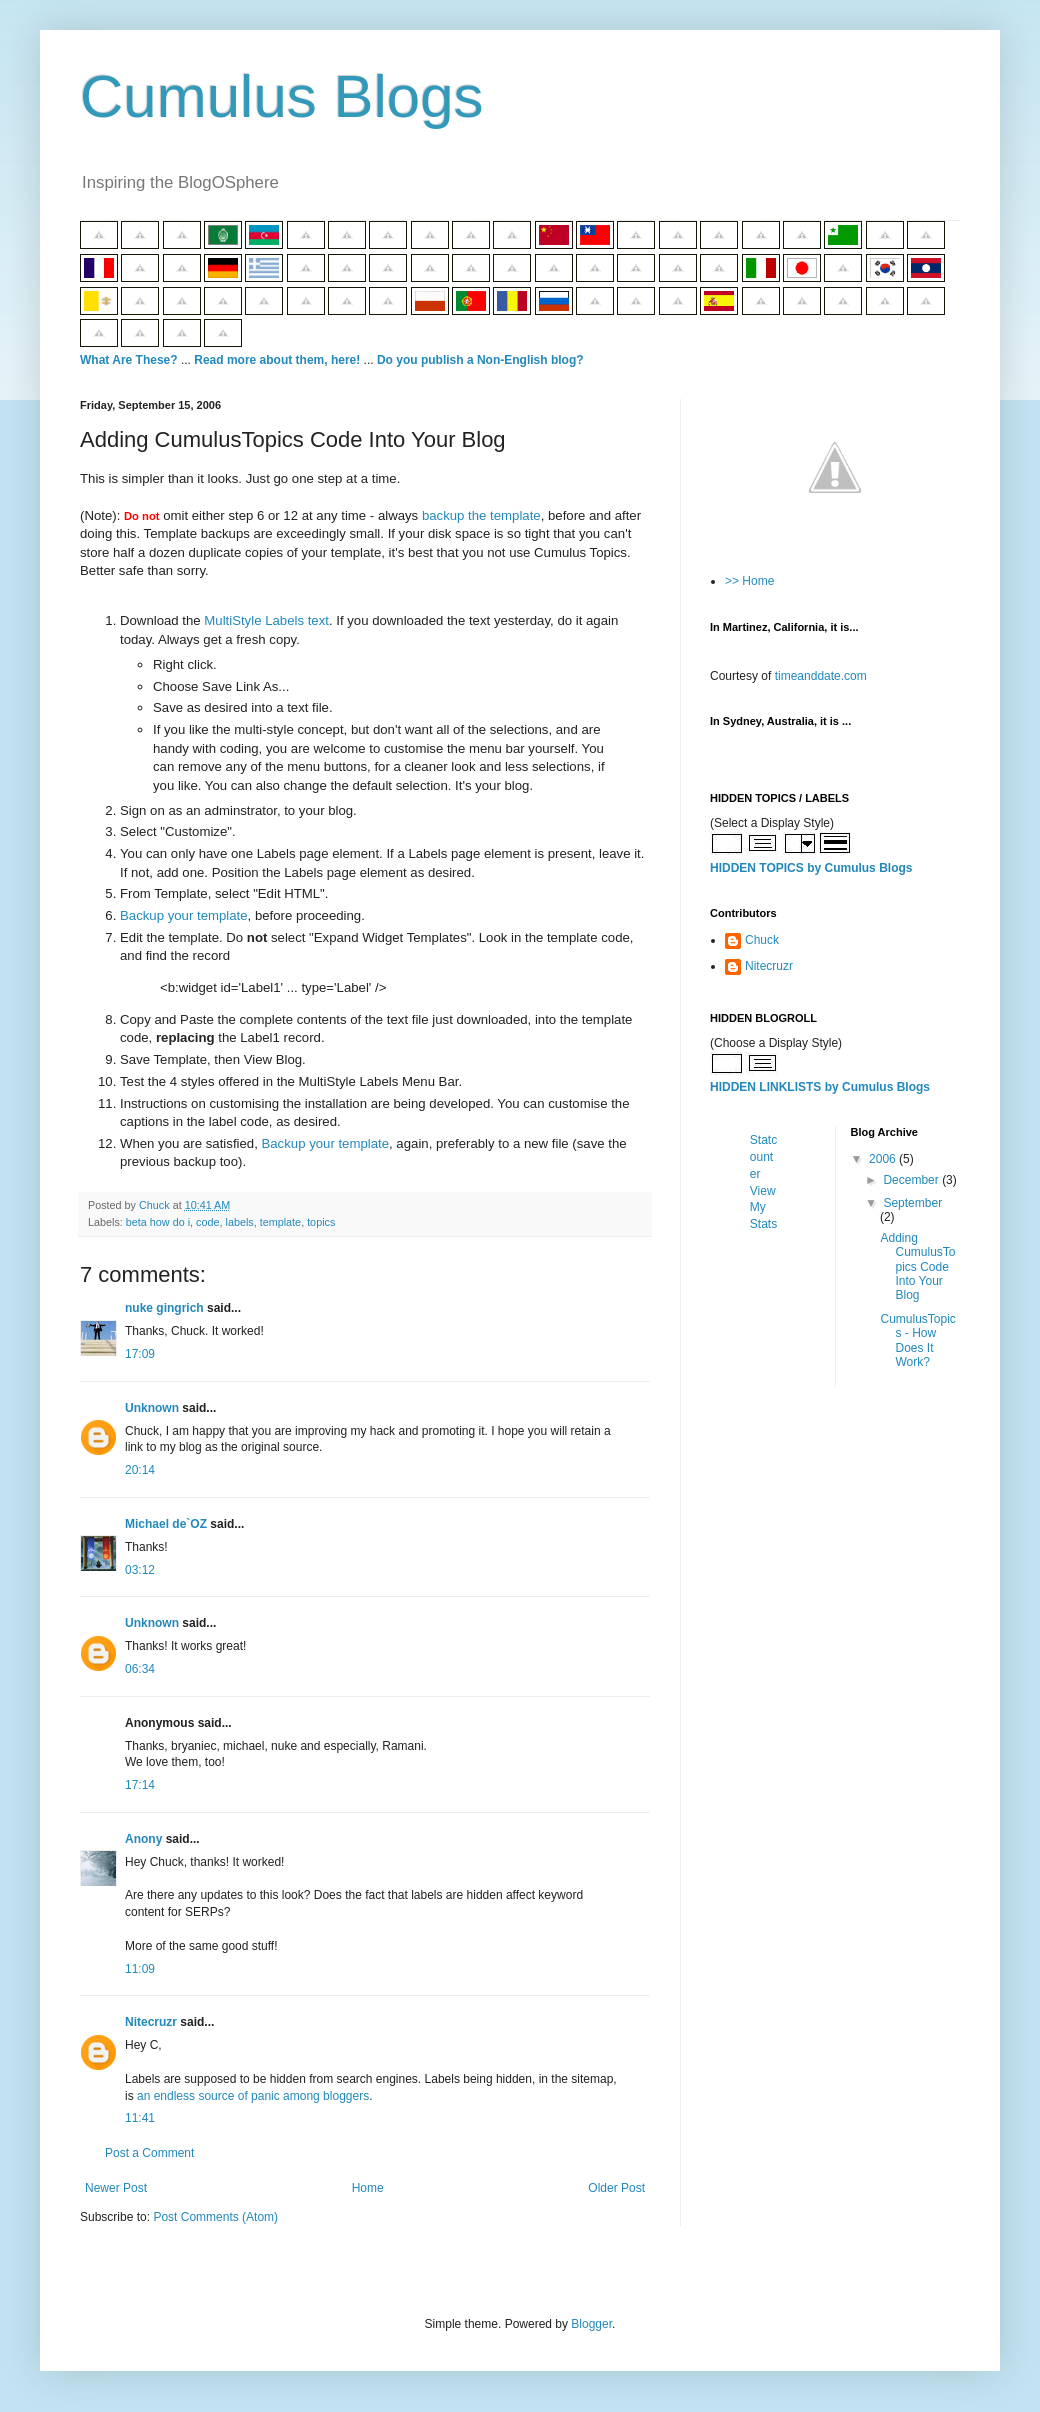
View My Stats (763, 1208)
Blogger (591, 2324)
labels (239, 1222)
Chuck (762, 940)
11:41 (140, 2118)
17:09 (140, 1354)
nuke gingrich (164, 1308)
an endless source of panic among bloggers (253, 2096)
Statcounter (763, 1157)
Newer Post (116, 2188)
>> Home (749, 581)
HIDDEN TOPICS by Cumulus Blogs (811, 868)
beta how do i (158, 1222)
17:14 (140, 1785)
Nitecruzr (151, 2022)
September (912, 1203)
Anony (143, 1839)
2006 (884, 1159)
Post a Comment (149, 2153)
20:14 (140, 1470)
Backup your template (184, 915)
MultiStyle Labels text (266, 620)
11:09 (140, 1969)
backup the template (481, 515)
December (912, 1180)
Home (368, 2188)
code (207, 1222)
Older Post (616, 2188)
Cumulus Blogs (282, 96)
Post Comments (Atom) (215, 2217)
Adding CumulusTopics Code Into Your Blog (917, 1267)
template (280, 1222)
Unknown (152, 1408)
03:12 (140, 1570)
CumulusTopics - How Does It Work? (917, 1340)
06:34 (140, 1669)
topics (321, 1222)
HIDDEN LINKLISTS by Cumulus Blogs (820, 1087)
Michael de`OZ (166, 1524)
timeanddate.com (821, 676)
